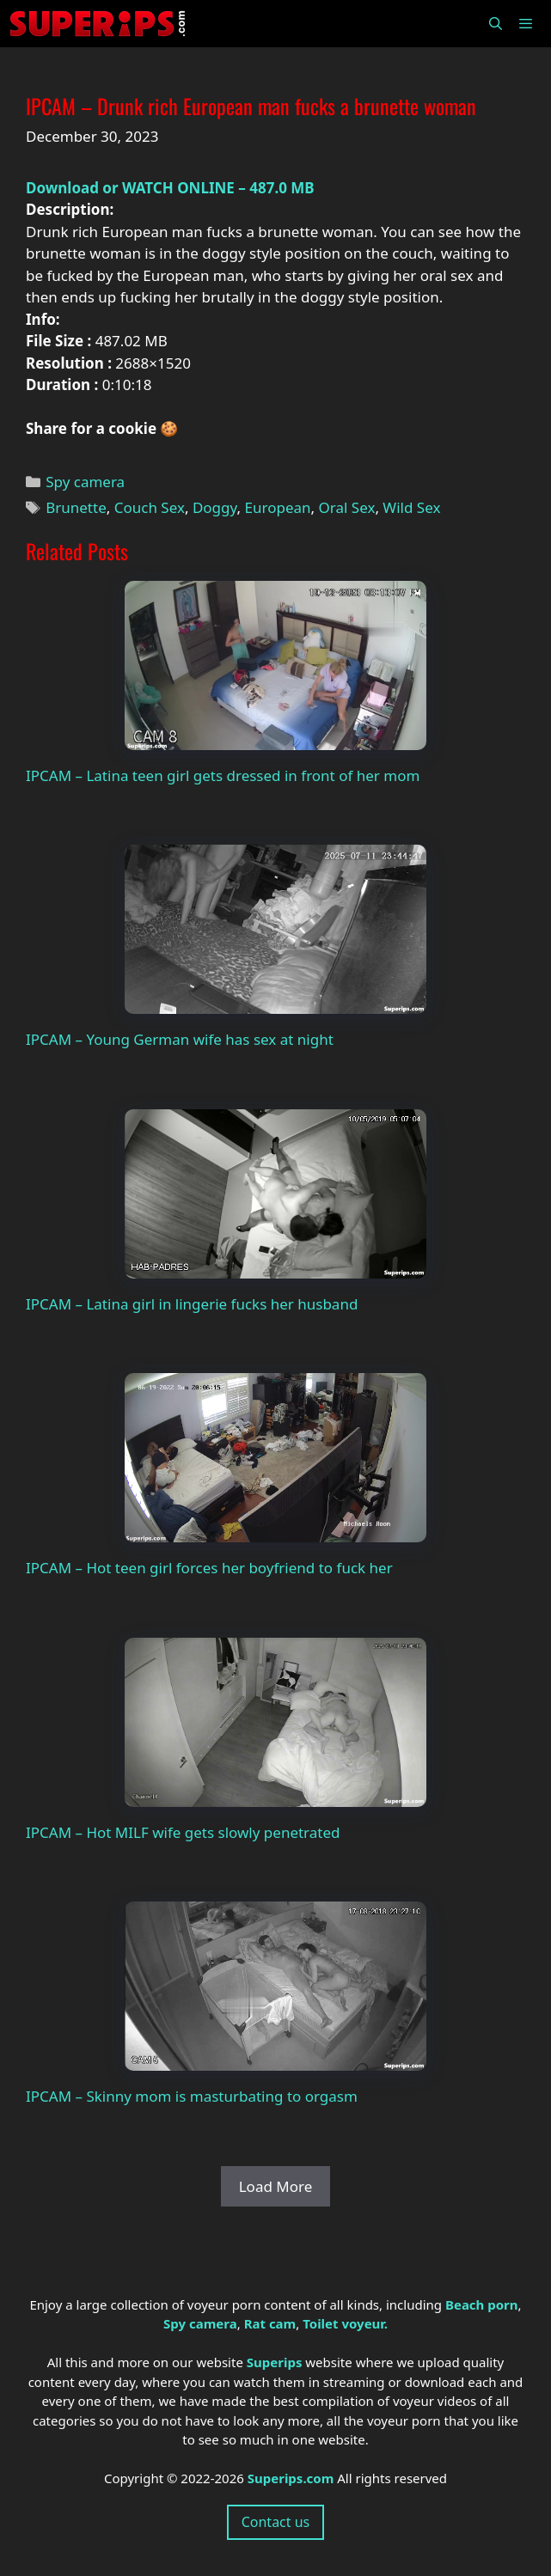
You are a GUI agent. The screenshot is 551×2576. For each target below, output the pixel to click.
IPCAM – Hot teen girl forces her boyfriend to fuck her (209, 1568)
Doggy (215, 507)
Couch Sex (149, 507)
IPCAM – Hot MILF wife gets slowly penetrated (183, 1832)
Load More (276, 2186)
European (278, 507)
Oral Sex (347, 507)
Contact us (276, 2521)
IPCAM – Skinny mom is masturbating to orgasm (192, 2096)
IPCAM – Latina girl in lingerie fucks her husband (192, 1304)
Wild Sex (411, 507)
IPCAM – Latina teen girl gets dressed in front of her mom (222, 775)
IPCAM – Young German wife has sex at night (180, 1039)
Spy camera (85, 481)
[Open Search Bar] (495, 23)
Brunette (76, 507)
